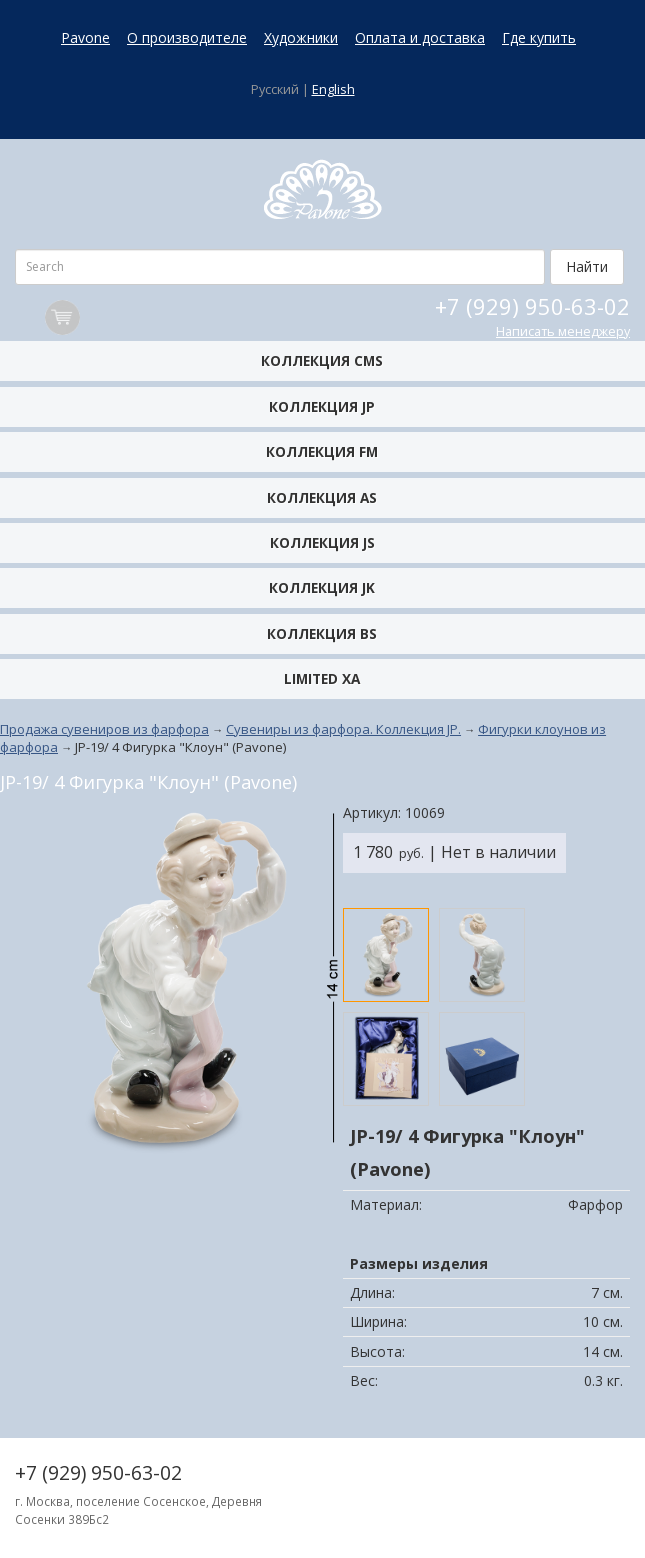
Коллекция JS (322, 542)
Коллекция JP (322, 406)
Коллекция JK (322, 587)
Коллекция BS (322, 633)
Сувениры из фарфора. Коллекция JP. (343, 729)
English (333, 89)
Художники (301, 37)
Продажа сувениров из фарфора (104, 729)
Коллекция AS (322, 497)
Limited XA (322, 678)
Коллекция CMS (322, 360)
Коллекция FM (322, 451)
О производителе (187, 37)
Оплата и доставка (420, 37)
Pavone (85, 37)
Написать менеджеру (563, 331)
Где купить (539, 37)
